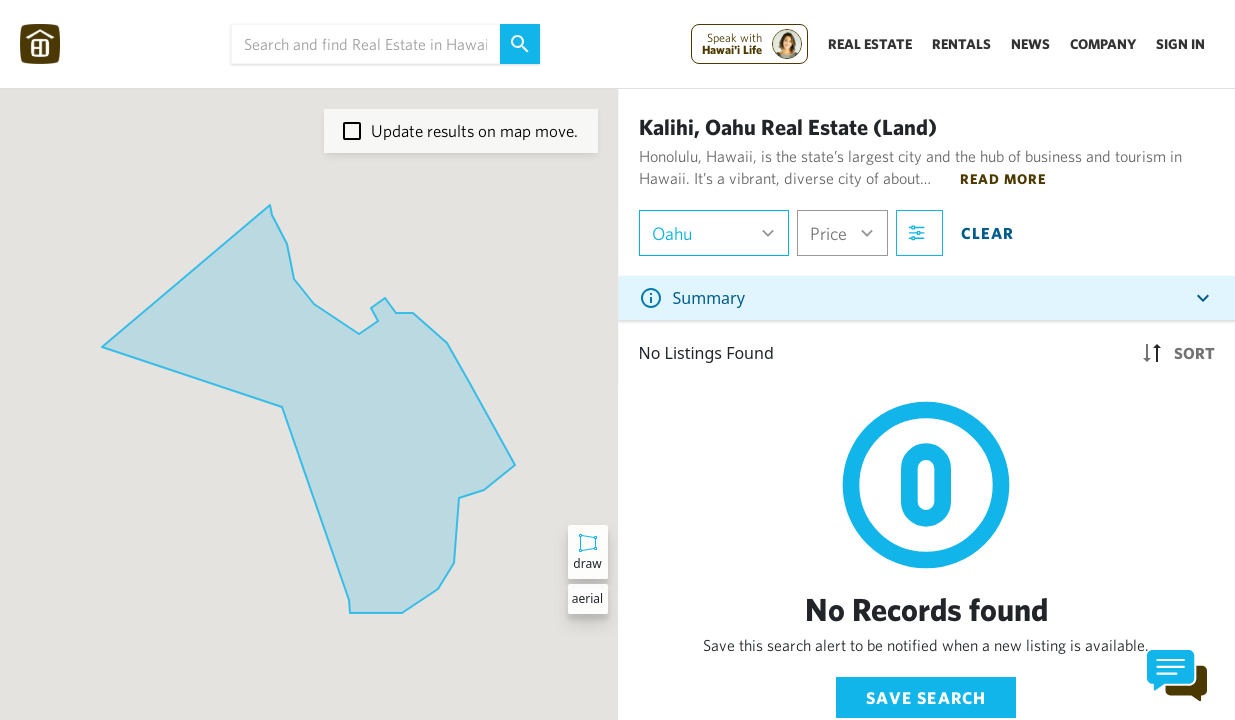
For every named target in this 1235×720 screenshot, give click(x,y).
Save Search (926, 697)
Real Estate (870, 44)
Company (1103, 44)
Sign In (1180, 44)
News (1030, 44)
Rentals (961, 44)
